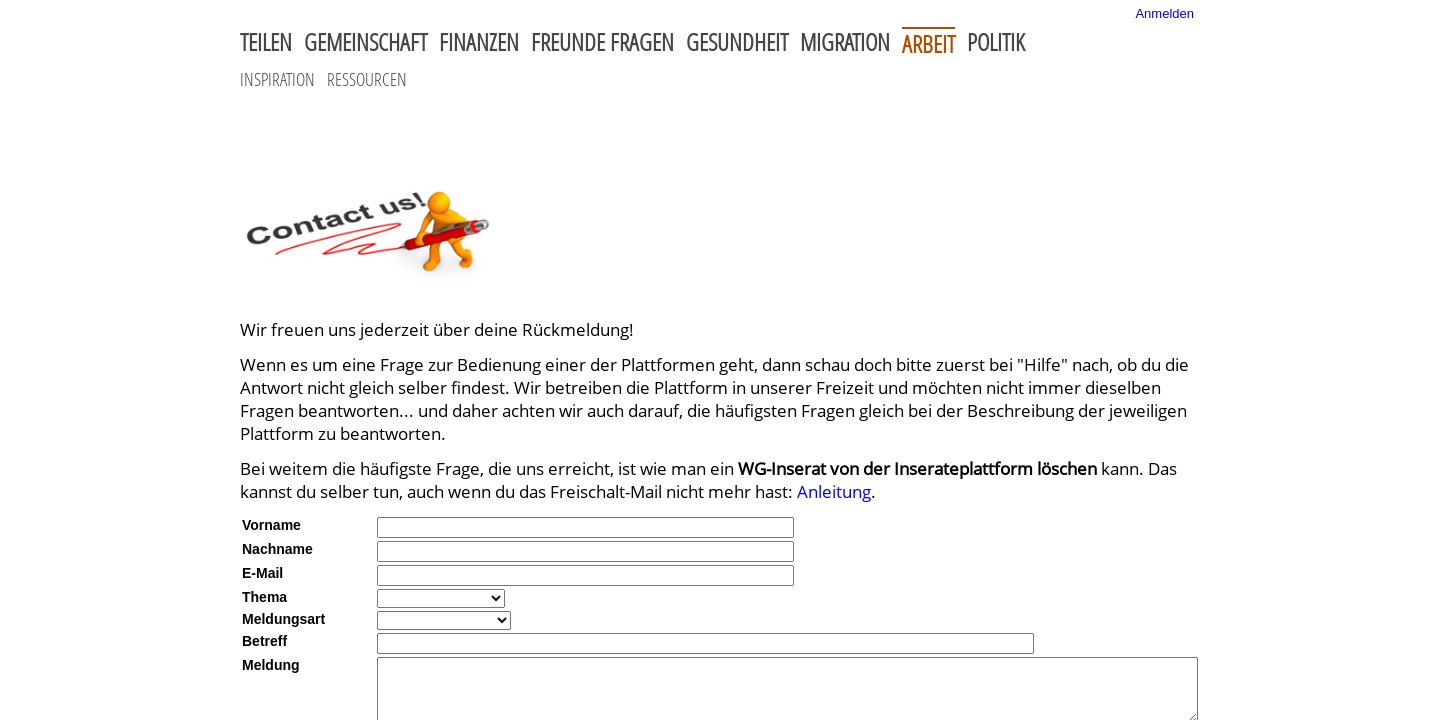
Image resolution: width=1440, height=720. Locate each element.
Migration (845, 42)
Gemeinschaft (365, 42)
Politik (996, 42)
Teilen (266, 42)
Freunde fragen (602, 42)
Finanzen (479, 42)
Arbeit (928, 43)
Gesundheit (737, 42)
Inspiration (277, 79)
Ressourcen (367, 79)
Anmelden (1164, 13)
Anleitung (834, 491)
